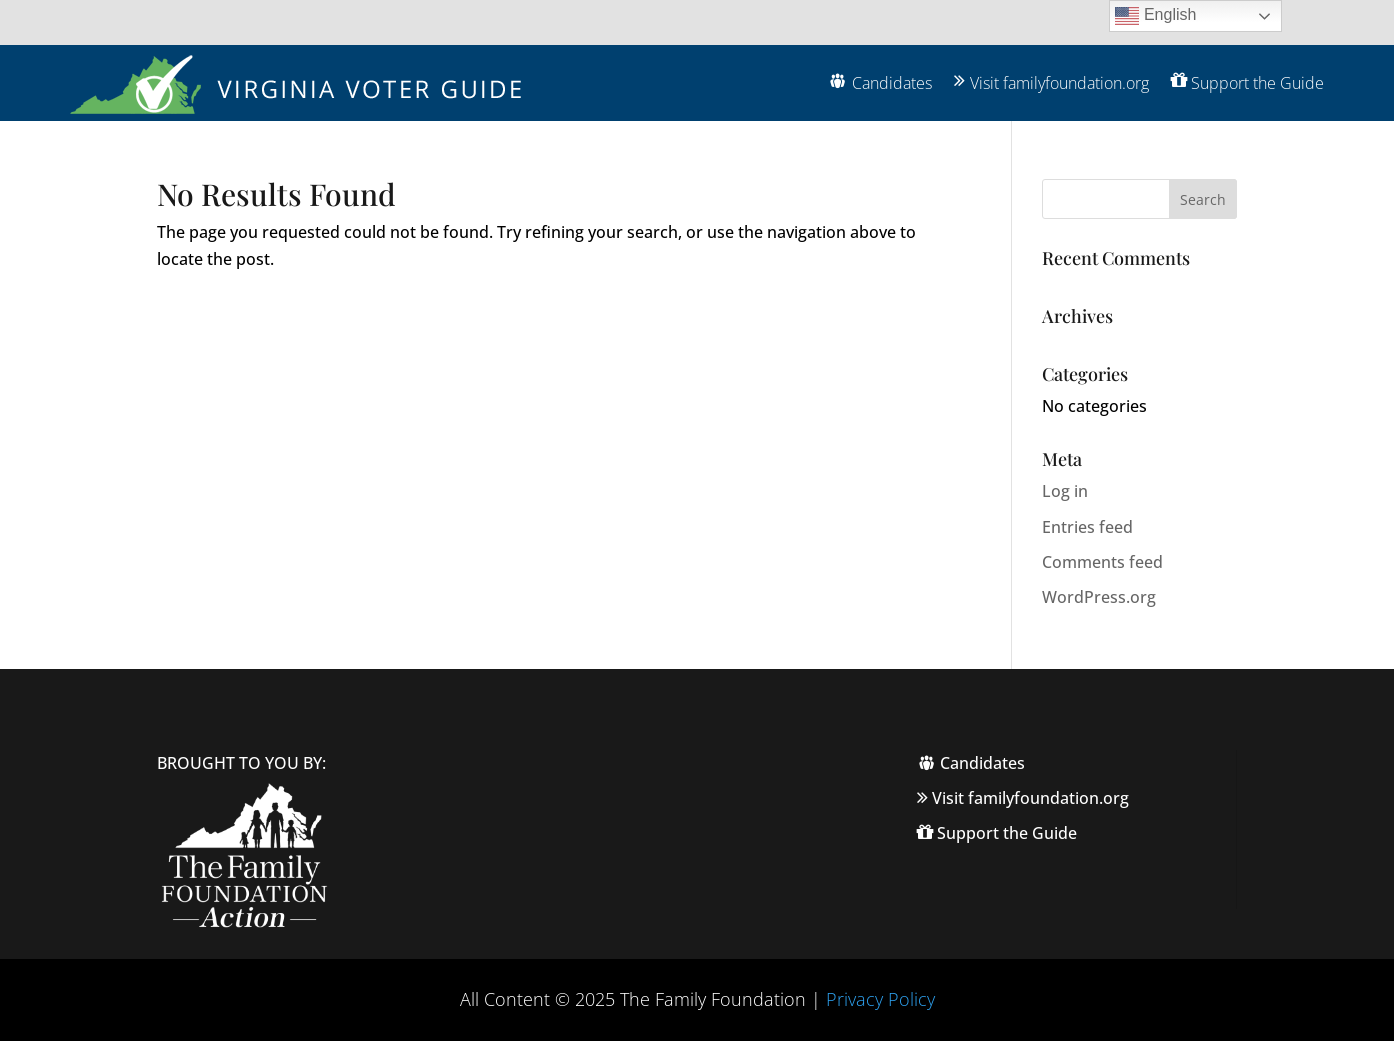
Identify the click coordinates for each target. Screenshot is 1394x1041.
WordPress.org (1099, 597)
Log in (1065, 491)
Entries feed (1087, 527)
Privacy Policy (880, 999)
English (1155, 16)
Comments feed (1102, 562)
